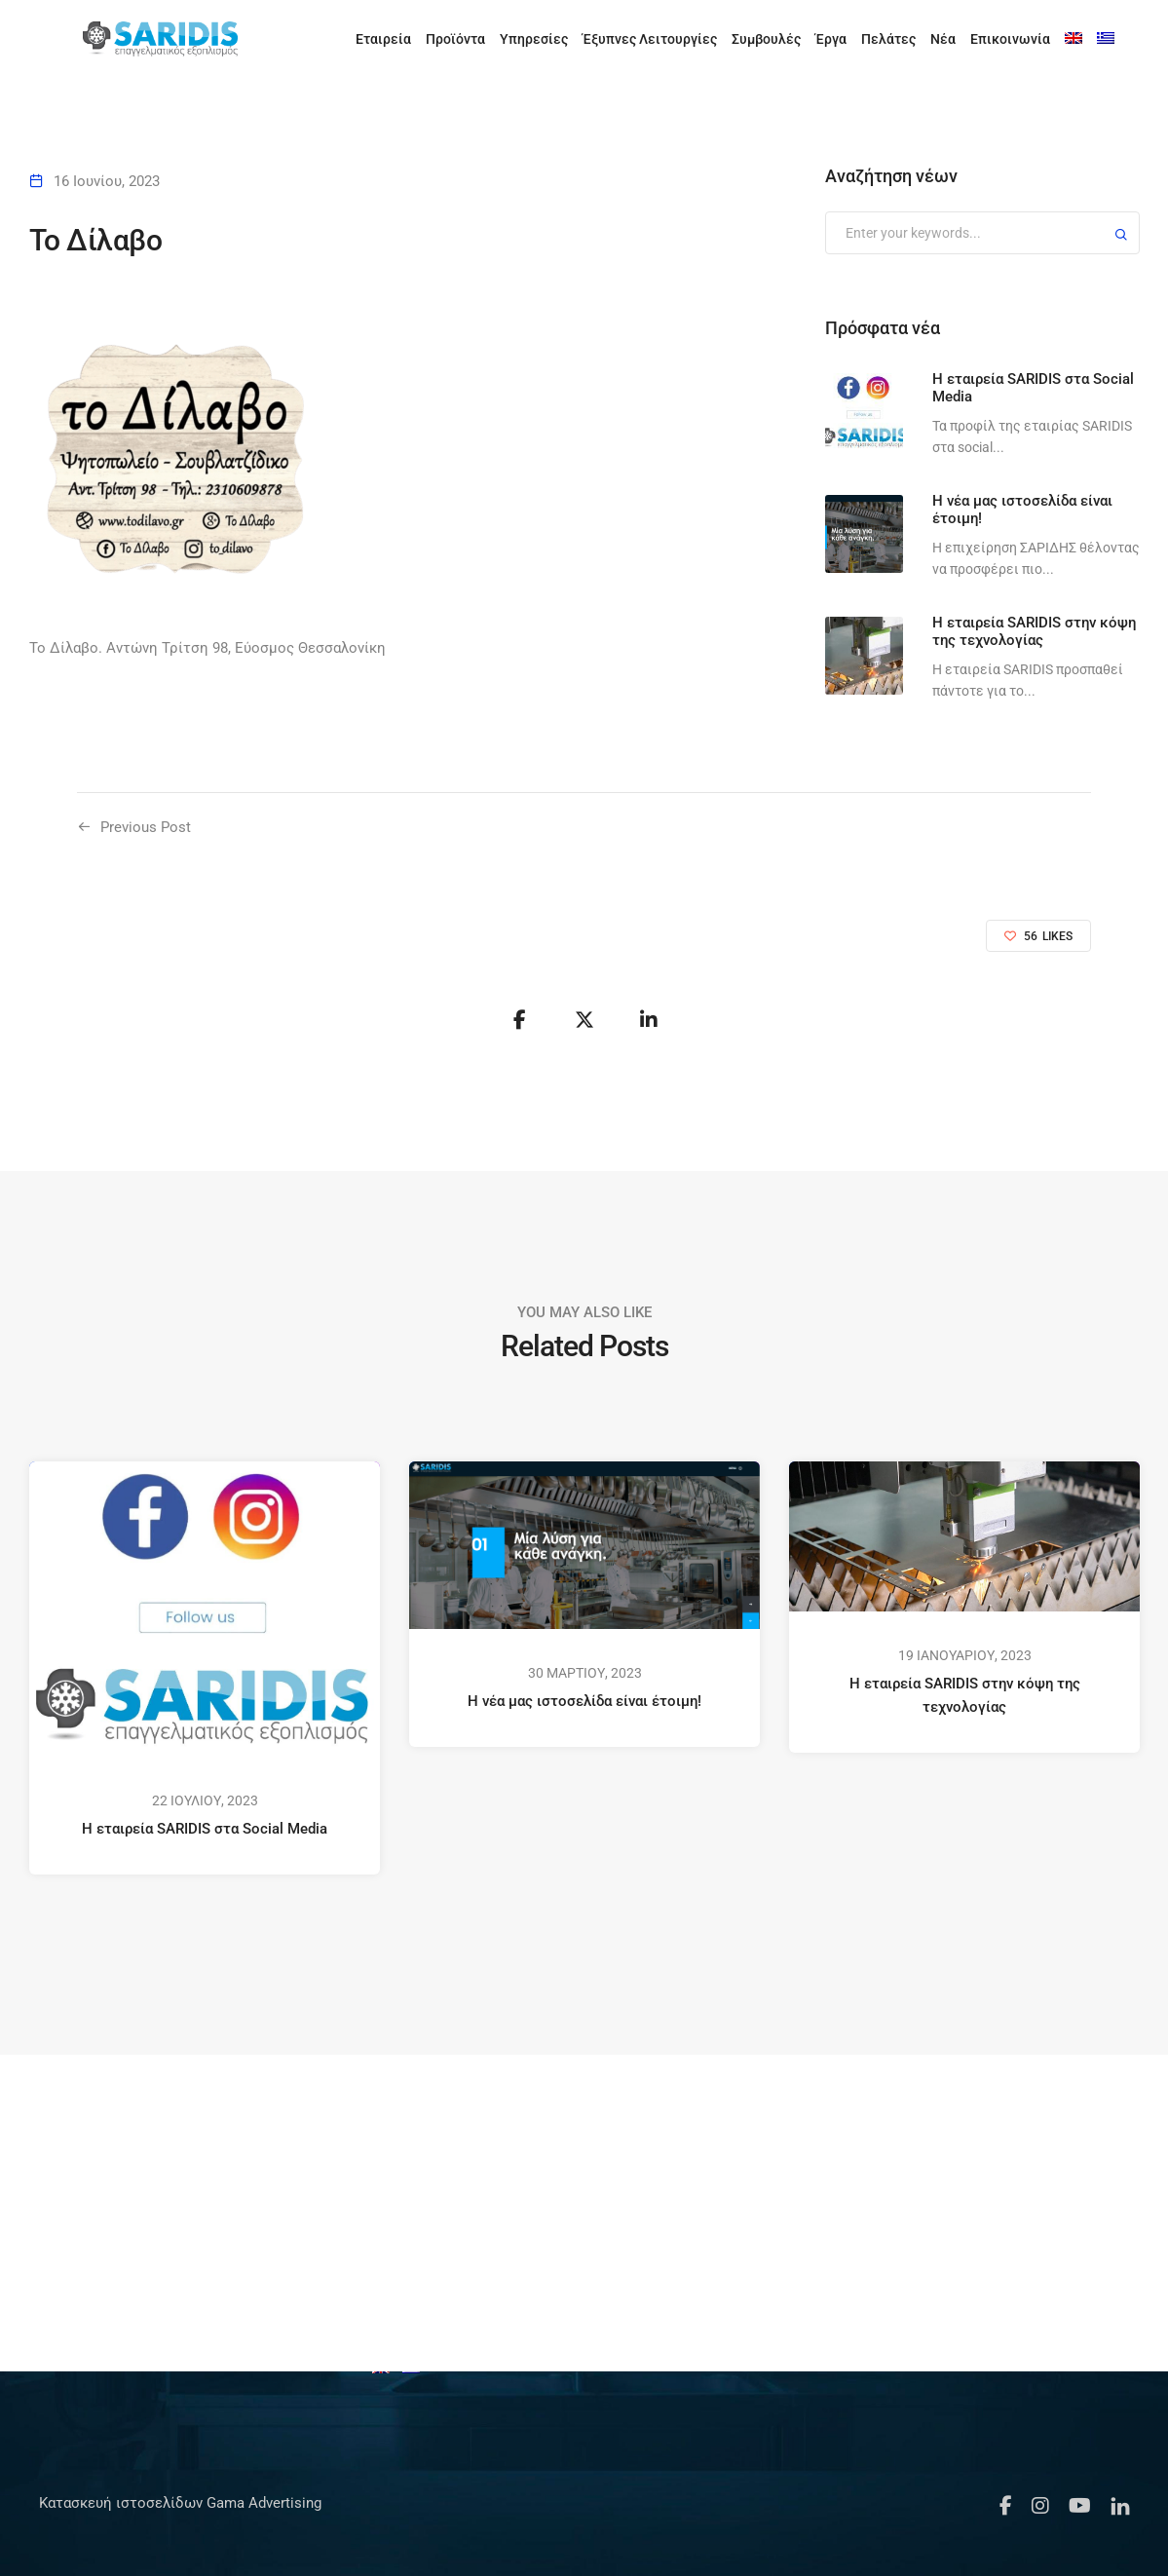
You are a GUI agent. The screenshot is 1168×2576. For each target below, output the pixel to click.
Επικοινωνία (1010, 39)
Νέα (943, 39)
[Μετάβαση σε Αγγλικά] (1073, 39)
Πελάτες (888, 39)
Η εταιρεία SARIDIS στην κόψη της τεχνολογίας (963, 1695)
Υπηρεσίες (534, 39)
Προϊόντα (455, 39)
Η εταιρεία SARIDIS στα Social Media (204, 1828)
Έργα (831, 39)
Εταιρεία (383, 39)
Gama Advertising (262, 2503)
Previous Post (145, 827)
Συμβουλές (766, 39)
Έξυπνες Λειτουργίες (650, 39)
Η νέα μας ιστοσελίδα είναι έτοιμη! (584, 1701)
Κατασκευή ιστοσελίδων (121, 2503)
